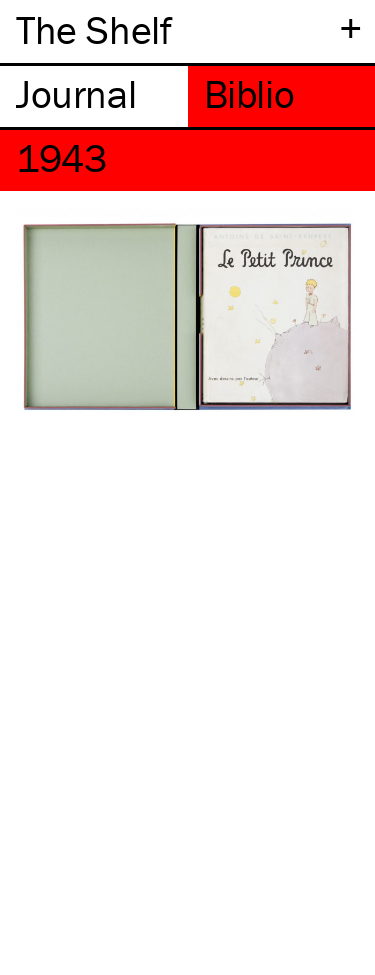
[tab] (94, 96)
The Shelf (93, 29)
